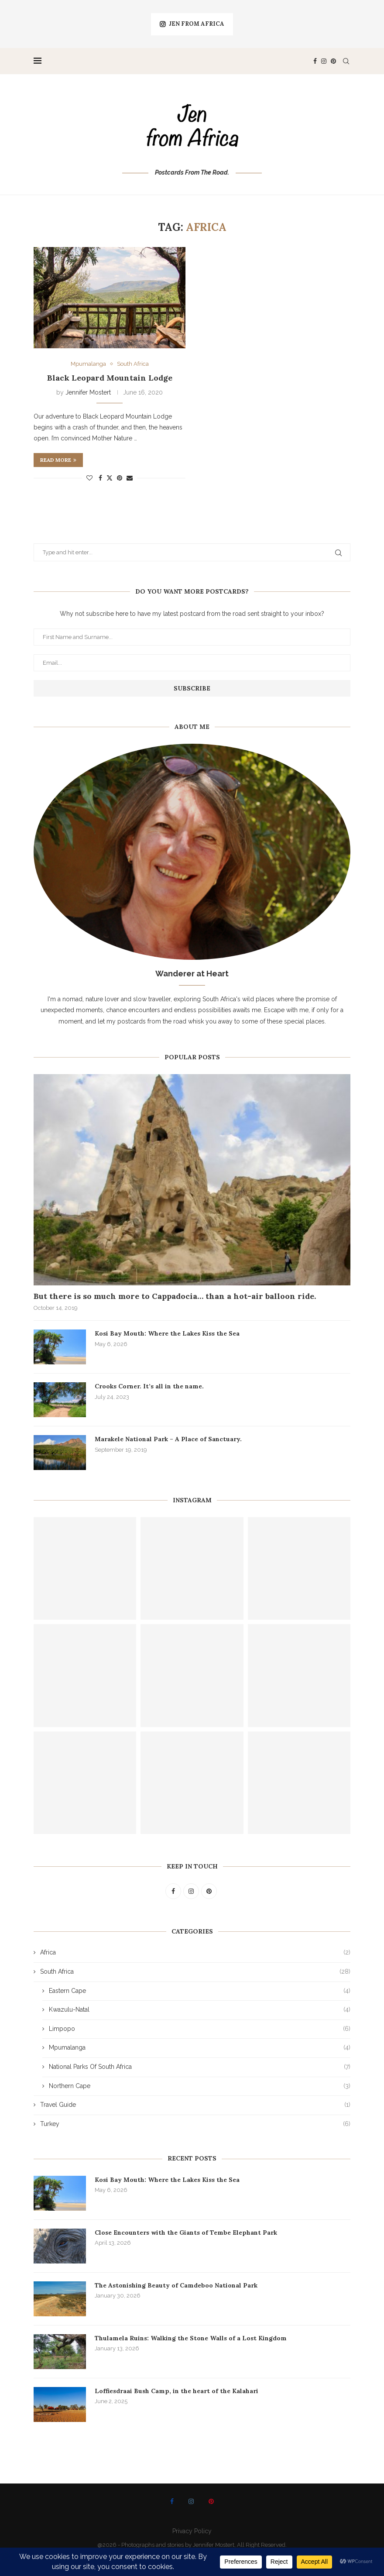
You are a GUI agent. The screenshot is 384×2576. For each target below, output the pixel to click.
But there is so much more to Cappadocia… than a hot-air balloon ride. (175, 1296)
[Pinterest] (333, 61)
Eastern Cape (199, 1991)
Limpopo (199, 2029)
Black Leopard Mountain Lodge (109, 378)
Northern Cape (199, 2086)
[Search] (346, 61)
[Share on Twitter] (109, 477)
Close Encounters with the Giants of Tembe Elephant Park (186, 2232)
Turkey (195, 2124)
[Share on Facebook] (100, 477)
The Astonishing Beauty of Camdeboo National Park (176, 2285)
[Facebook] (315, 61)
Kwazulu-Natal (199, 2010)
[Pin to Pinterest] (119, 477)
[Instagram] (323, 61)
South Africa (195, 1972)
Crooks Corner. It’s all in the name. (149, 1386)
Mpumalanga (199, 2048)
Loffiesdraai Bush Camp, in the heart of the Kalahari (176, 2391)
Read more (58, 460)
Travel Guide (195, 2105)
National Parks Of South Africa (199, 2067)
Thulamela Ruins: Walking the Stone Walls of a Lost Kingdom (191, 2338)
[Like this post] (89, 477)
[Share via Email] (130, 477)
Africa (195, 1952)
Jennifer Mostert (88, 392)
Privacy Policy (192, 2531)
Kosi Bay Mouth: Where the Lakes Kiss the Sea (167, 1333)
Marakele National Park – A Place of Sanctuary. (168, 1439)
